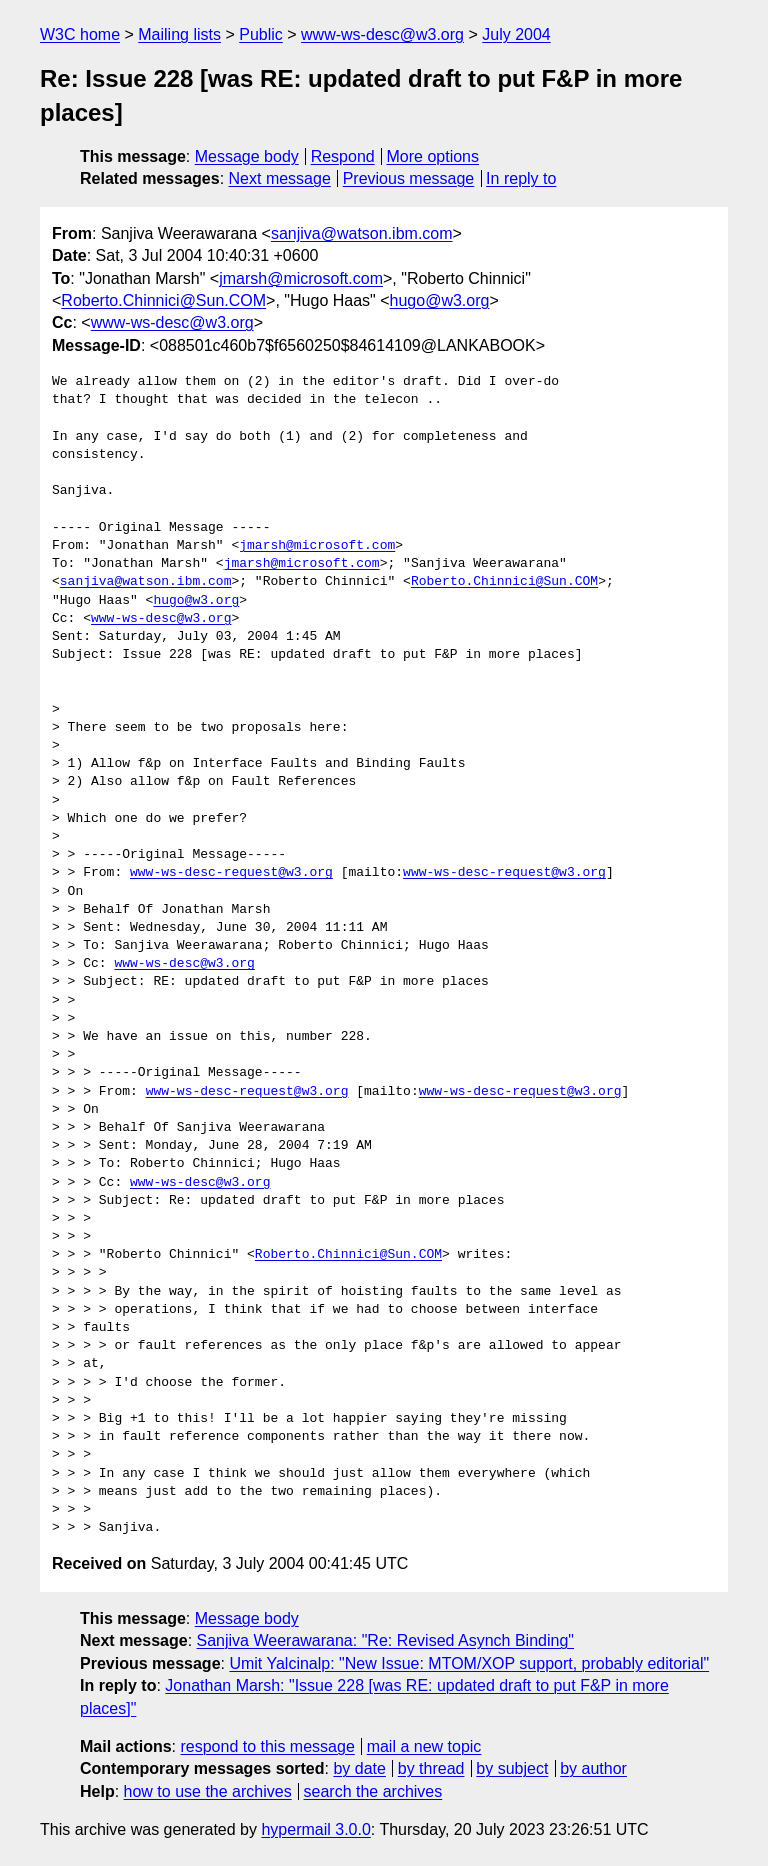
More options (433, 156)
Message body (247, 156)
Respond (343, 156)
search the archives (373, 1791)
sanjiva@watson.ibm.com (362, 233)
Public (261, 34)
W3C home (80, 34)
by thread (431, 1768)
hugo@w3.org (440, 300)
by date (359, 1768)
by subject (512, 1768)
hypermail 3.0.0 (315, 1829)
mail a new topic (424, 1746)
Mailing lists (179, 34)
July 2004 (516, 34)
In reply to (521, 178)
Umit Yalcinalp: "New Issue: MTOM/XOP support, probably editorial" (469, 1663)
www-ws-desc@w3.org (382, 34)
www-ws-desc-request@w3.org (231, 873)
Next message (280, 178)
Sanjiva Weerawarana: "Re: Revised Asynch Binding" (385, 1640)
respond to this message (267, 1746)
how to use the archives (208, 1791)
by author (593, 1768)
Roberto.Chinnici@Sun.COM (163, 300)
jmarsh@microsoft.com (301, 278)
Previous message (409, 178)
